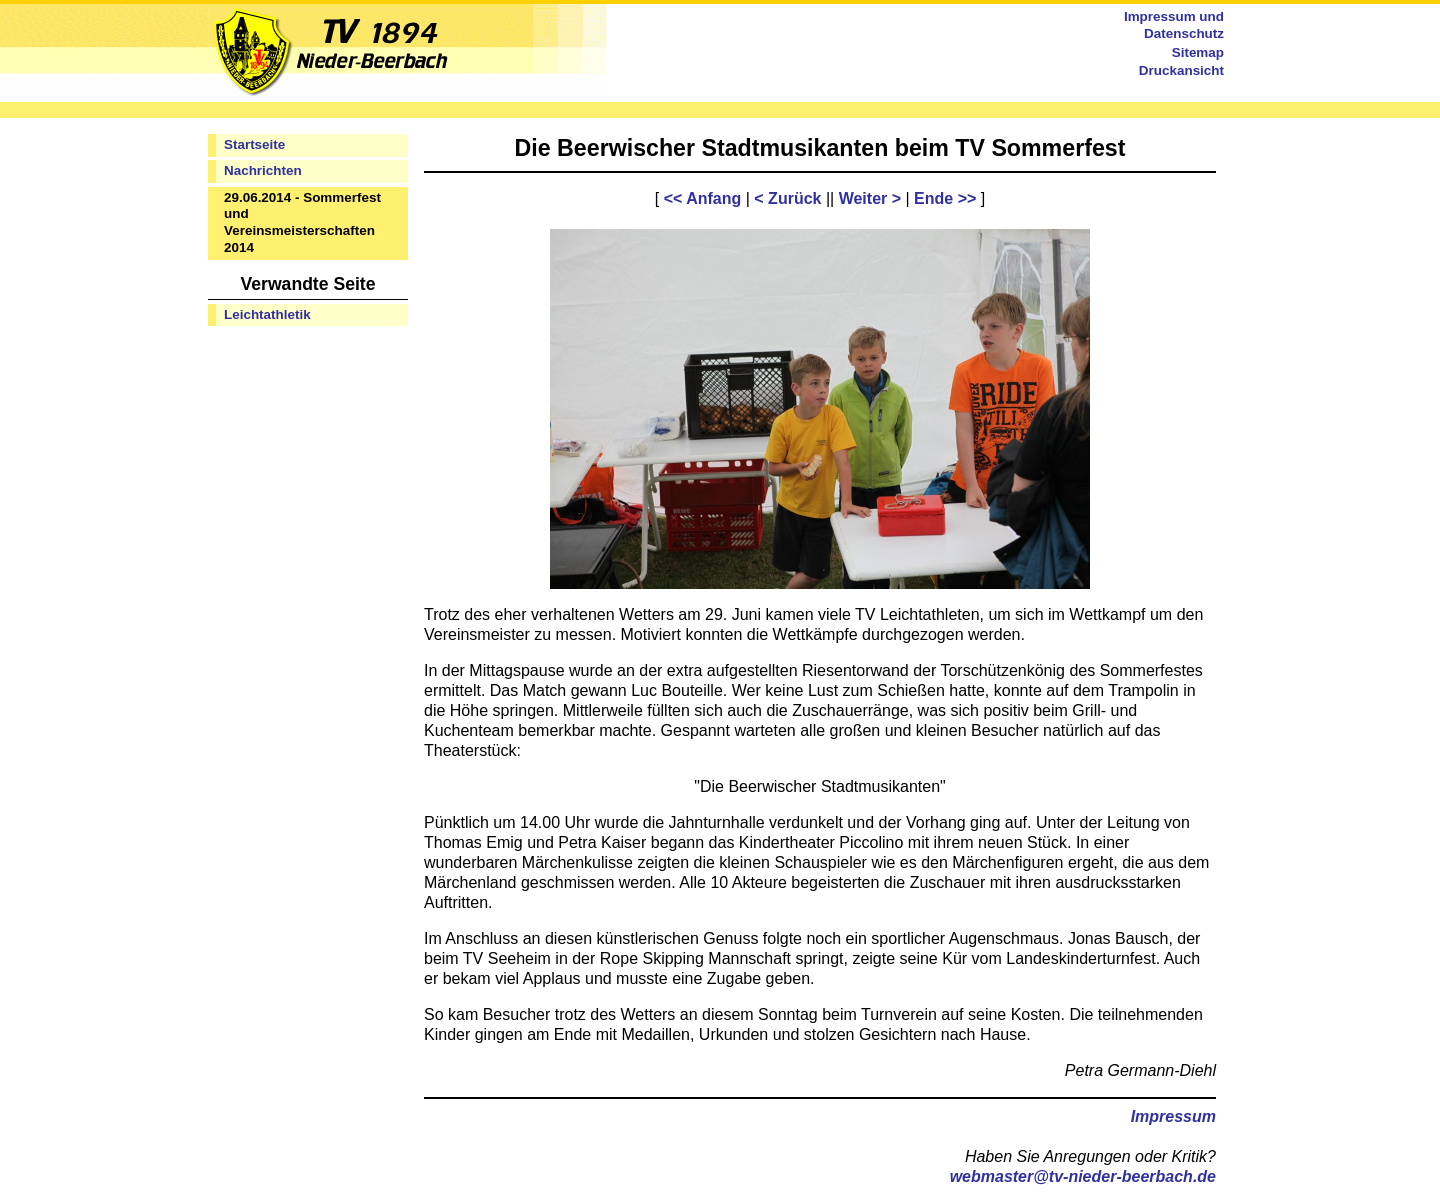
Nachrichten (263, 170)
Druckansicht (1181, 70)
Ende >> (945, 198)
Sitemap (1198, 52)
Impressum (1173, 1116)
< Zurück (787, 198)
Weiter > (870, 198)
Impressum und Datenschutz (1174, 25)
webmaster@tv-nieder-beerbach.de (1083, 1176)
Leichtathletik (267, 314)
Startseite (254, 144)
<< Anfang (703, 198)
